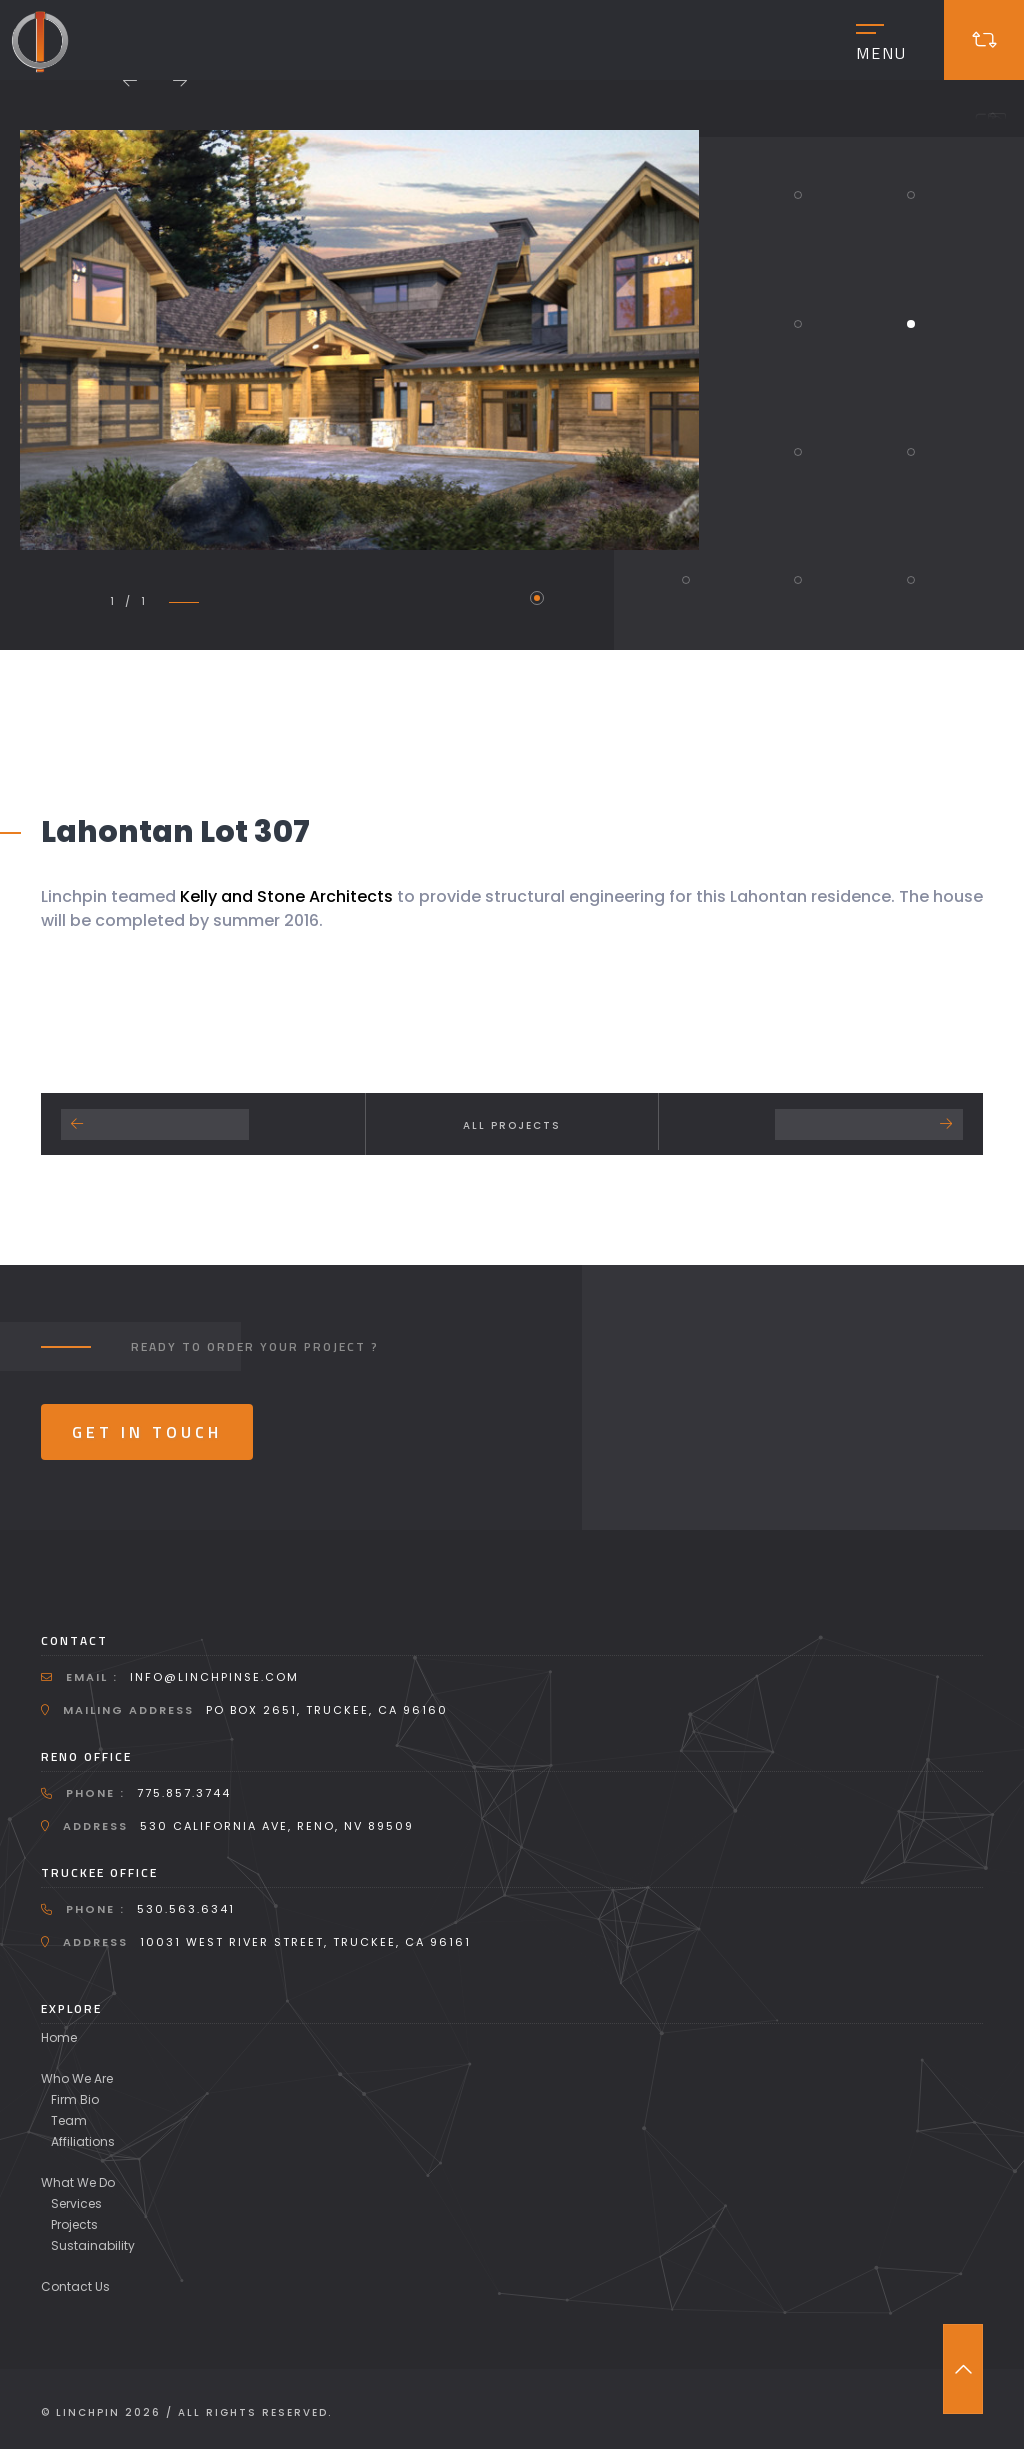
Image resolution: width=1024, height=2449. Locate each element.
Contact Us (75, 2286)
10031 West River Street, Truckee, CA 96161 (305, 1942)
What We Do (78, 2182)
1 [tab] (537, 598)
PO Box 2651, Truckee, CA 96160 (327, 1710)
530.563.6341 (186, 1909)
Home (59, 2037)
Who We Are (77, 2078)
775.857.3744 (184, 1793)
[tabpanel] (359, 340)
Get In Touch (147, 1432)
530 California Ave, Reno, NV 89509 (277, 1826)
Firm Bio (75, 2099)
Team (69, 2120)
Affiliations (83, 2141)
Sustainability (93, 2245)
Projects (74, 2224)
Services (76, 2203)
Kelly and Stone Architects (286, 896)
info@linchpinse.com (214, 1677)
